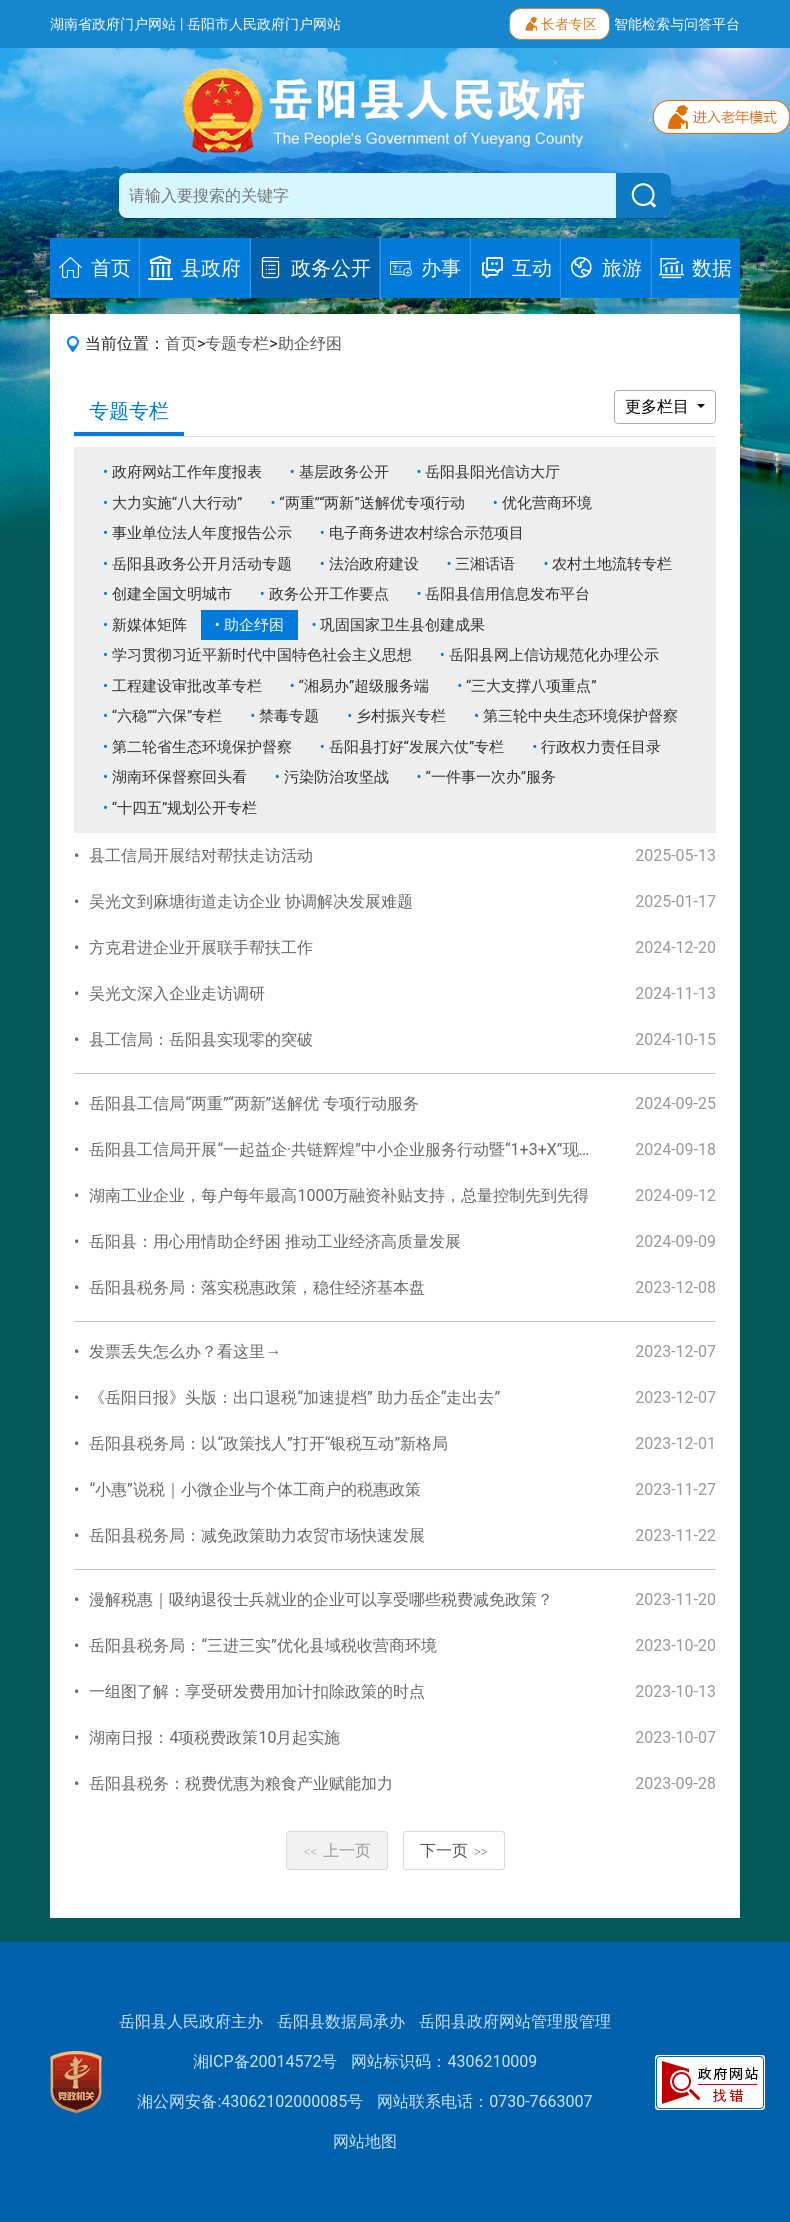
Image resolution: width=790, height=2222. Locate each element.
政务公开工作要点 (329, 594)
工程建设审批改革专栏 (187, 686)
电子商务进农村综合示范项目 (426, 533)
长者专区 (559, 22)
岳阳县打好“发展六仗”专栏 (417, 747)
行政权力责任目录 (601, 747)
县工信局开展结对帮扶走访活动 (201, 855)
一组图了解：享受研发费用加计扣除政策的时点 (257, 1691)
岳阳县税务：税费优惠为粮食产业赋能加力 (241, 1783)
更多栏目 (659, 406)
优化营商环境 (547, 503)
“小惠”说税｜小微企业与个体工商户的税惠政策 (254, 1489)
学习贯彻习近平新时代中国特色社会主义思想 (262, 655)
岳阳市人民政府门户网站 (264, 24)
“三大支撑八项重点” (531, 686)
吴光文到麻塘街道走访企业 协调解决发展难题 (251, 901)
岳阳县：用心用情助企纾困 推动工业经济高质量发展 (275, 1241)
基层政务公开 (344, 472)
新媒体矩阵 (149, 625)
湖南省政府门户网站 (113, 24)
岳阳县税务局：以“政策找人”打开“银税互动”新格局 (268, 1443)
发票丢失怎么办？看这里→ (185, 1351)
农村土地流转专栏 (612, 564)
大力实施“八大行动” (177, 503)
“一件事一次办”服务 (490, 777)
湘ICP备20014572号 (265, 2061)
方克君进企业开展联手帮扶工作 (201, 947)
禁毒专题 (289, 716)
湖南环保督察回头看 (179, 777)
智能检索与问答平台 (677, 24)
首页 (181, 343)
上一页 (337, 1850)
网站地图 (365, 2141)
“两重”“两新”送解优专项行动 (372, 503)
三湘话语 (485, 564)
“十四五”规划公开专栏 (185, 808)
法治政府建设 (374, 564)
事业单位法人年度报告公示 (202, 533)
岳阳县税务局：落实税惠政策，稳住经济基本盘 (257, 1287)
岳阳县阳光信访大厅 (492, 472)
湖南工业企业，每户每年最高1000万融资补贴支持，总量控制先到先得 (339, 1195)
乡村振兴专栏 (401, 716)
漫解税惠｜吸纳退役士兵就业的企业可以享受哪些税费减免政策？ (321, 1599)
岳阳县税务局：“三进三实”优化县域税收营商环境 (262, 1645)
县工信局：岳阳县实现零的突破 (201, 1039)
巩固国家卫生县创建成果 (402, 625)
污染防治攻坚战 (336, 777)
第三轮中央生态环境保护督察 (580, 716)
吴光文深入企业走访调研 (177, 993)
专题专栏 (237, 343)
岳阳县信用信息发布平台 (507, 594)
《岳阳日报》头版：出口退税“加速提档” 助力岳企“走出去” (294, 1397)
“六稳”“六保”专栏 (167, 716)
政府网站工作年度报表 (187, 472)
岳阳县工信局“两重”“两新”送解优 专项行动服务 (254, 1103)
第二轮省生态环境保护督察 (202, 747)
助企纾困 (310, 343)
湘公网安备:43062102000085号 (250, 2101)
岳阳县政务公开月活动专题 (202, 564)
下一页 (454, 1850)
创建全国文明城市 (172, 594)
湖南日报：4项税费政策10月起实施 (214, 1737)
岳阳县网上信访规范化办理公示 (554, 655)
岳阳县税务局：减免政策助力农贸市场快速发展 (257, 1535)
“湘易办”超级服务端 (364, 686)
